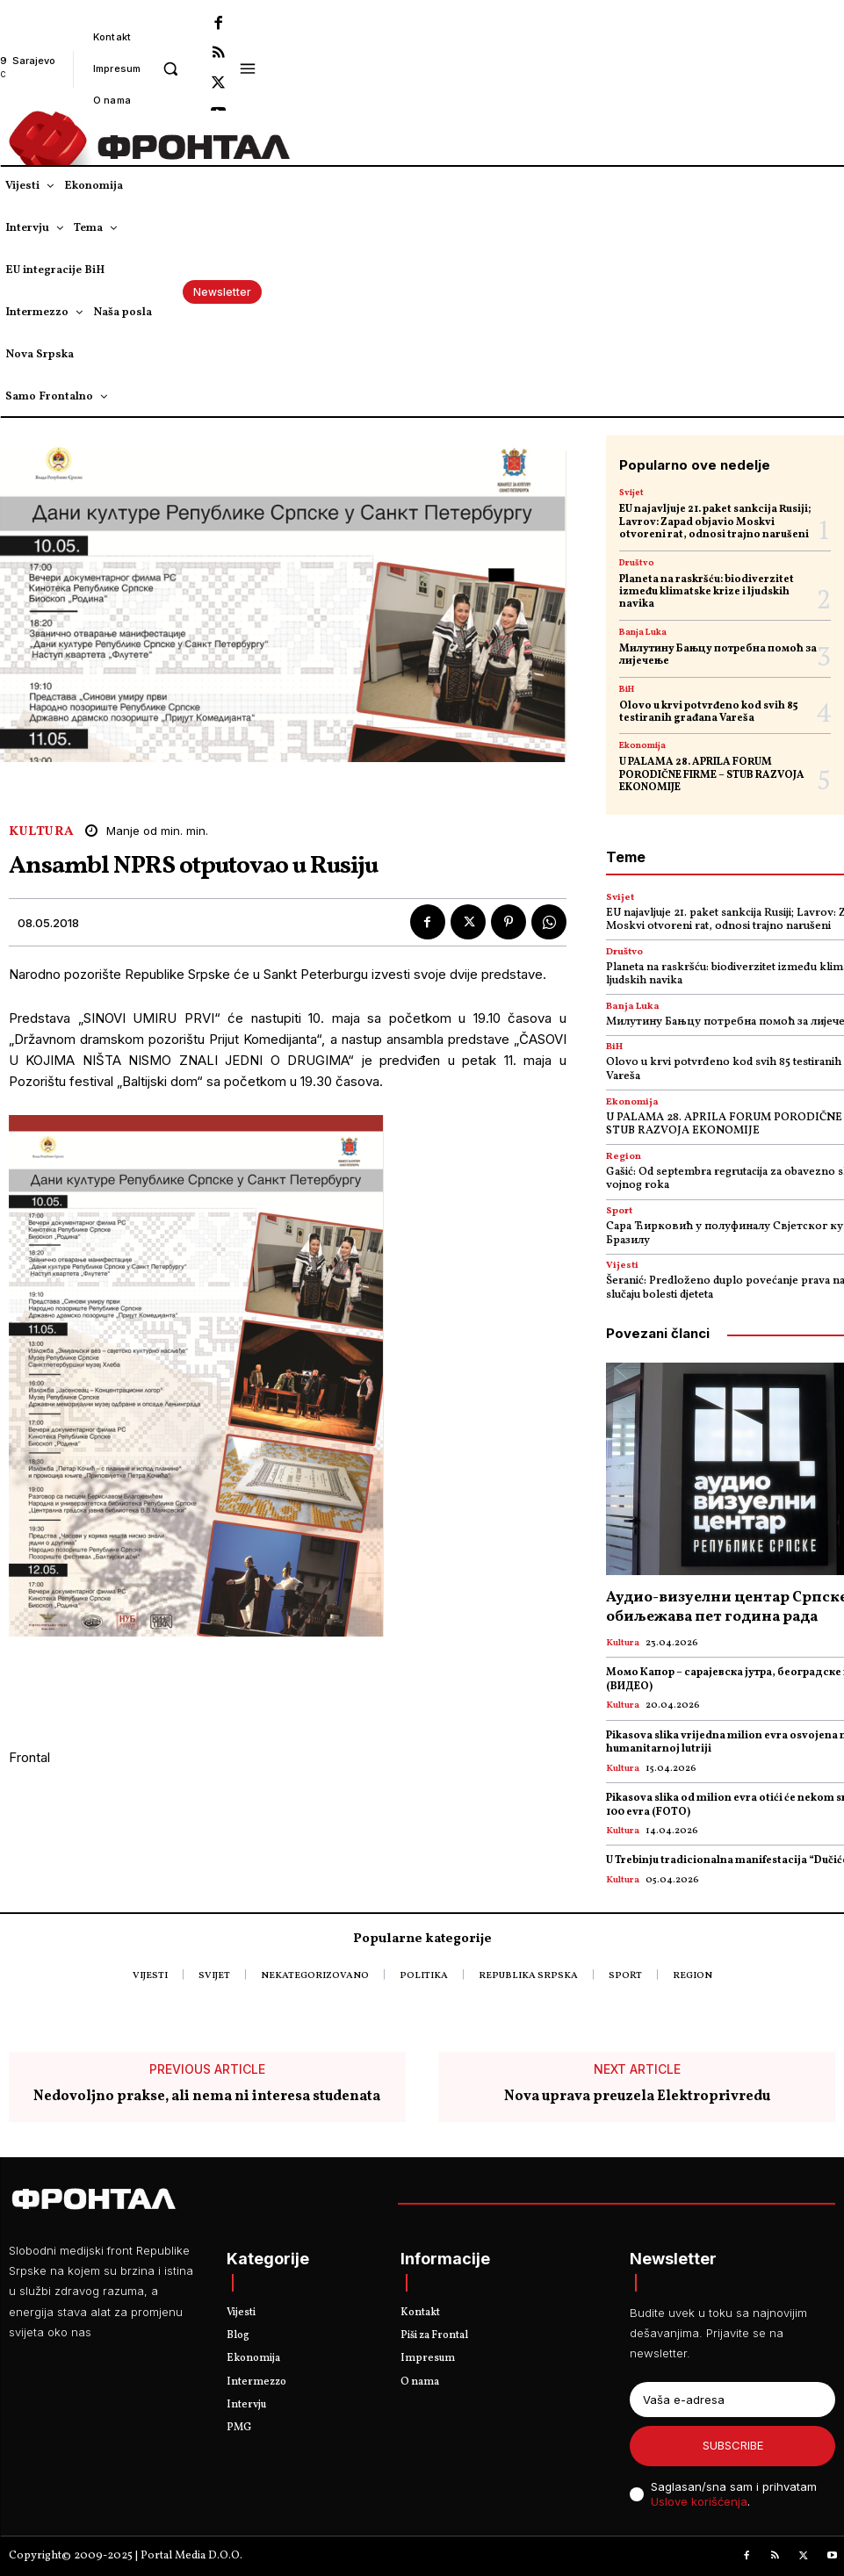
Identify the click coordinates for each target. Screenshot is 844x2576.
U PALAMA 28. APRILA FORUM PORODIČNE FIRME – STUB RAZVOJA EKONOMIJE (711, 775)
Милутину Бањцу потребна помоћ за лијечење (718, 655)
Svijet (631, 492)
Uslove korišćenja (699, 2501)
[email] (732, 2399)
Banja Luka (643, 632)
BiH (626, 689)
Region (623, 1157)
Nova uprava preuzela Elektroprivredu (637, 2098)
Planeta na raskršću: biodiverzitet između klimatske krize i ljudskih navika (706, 592)
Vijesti (622, 1265)
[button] (170, 68)
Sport (619, 1211)
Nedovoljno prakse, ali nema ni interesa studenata (206, 2098)
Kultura (42, 831)
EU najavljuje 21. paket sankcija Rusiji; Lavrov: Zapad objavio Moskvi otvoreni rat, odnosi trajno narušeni (715, 522)
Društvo (636, 562)
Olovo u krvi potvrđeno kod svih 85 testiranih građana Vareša (708, 712)
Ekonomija (642, 745)
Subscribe (733, 2445)
